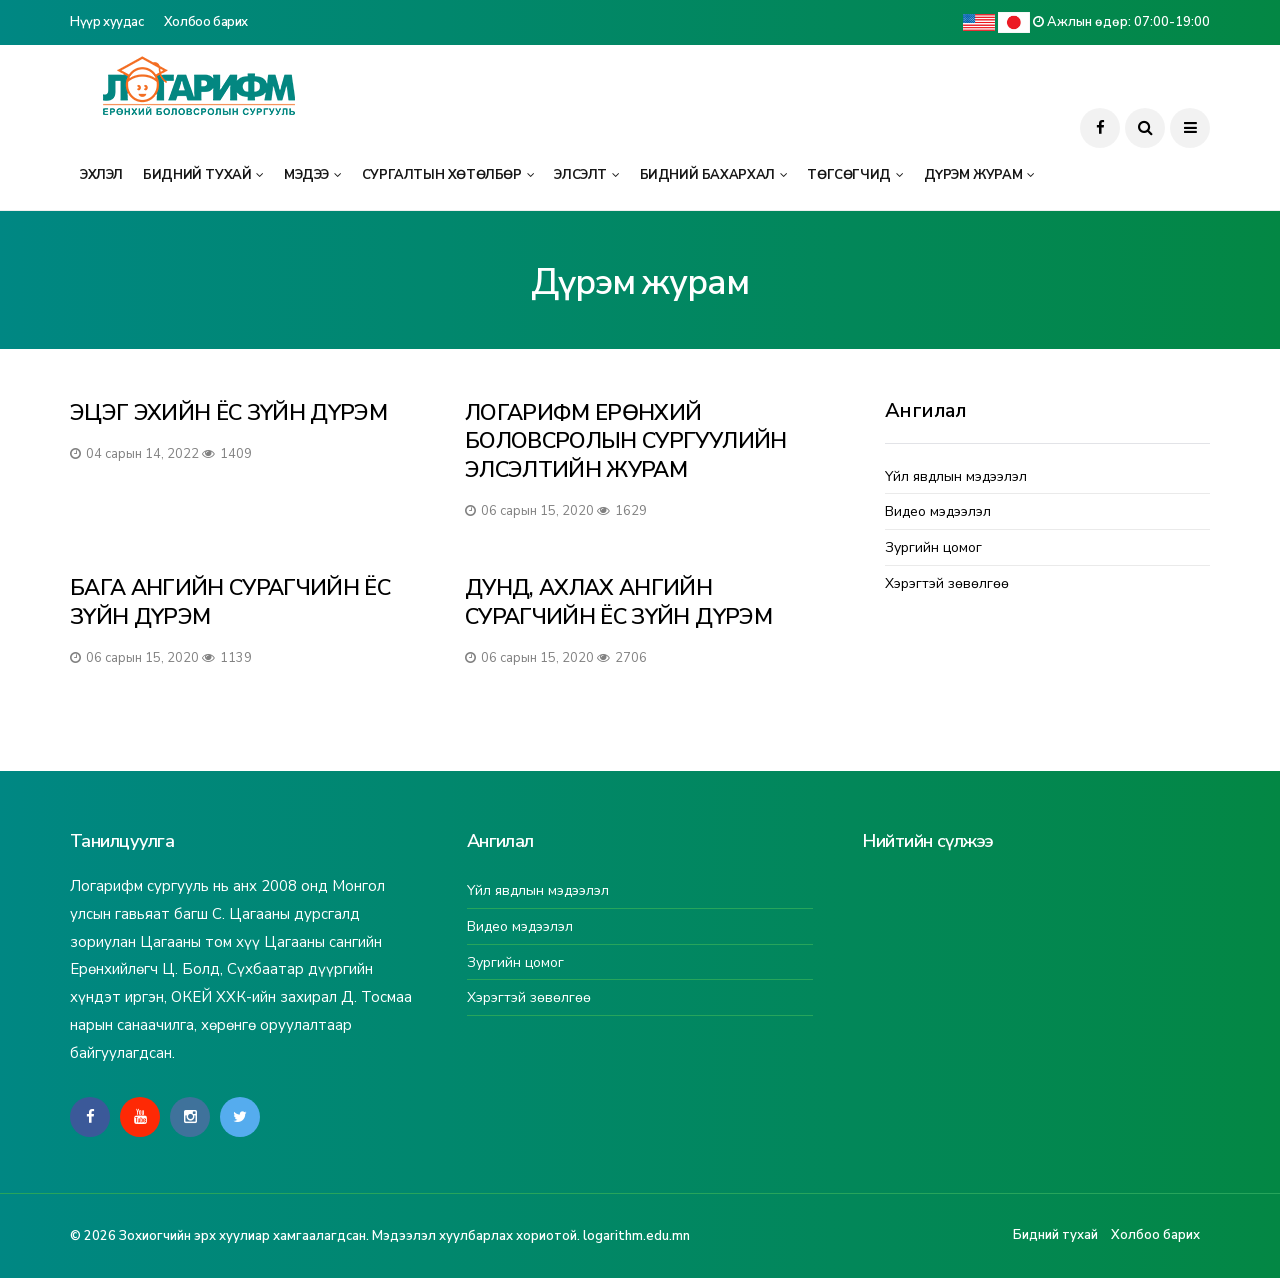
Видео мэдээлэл (938, 512)
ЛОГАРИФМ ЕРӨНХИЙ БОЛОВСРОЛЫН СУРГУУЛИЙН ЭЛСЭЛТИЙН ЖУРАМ (625, 441)
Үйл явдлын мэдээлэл (956, 477)
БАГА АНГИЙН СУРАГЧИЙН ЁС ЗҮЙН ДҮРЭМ (230, 602)
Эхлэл (101, 175)
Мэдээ (306, 175)
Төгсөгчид (849, 175)
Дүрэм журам (973, 175)
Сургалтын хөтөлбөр (442, 175)
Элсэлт (580, 175)
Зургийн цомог (933, 548)
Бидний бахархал (707, 175)
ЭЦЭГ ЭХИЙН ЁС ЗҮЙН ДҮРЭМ (228, 413)
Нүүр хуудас (107, 22)
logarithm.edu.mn (636, 1236)
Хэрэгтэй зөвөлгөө (947, 584)
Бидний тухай (197, 175)
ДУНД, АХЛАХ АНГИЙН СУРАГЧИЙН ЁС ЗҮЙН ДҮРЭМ (618, 602)
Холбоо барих (206, 22)
